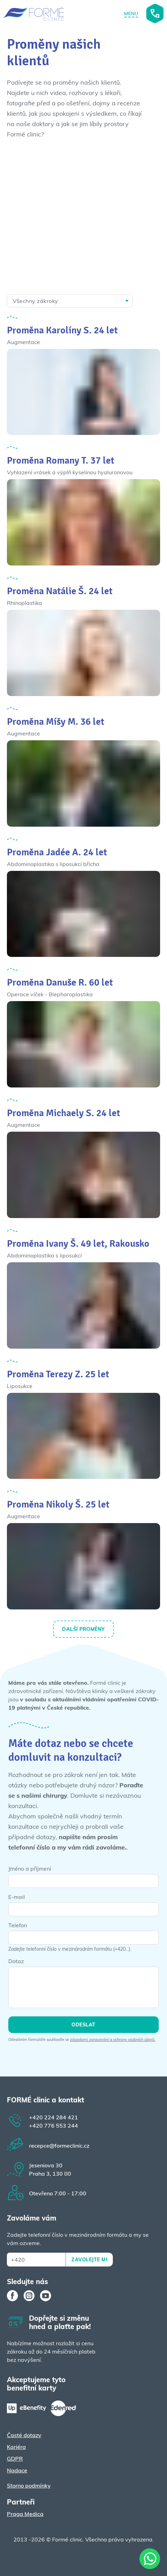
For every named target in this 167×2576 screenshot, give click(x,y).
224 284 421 (53, 2117)
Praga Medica (25, 2513)
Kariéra (16, 2446)
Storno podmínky (29, 2485)
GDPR (15, 2458)
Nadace (17, 2470)
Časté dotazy (24, 2435)
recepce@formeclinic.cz (59, 2145)
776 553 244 (53, 2125)
